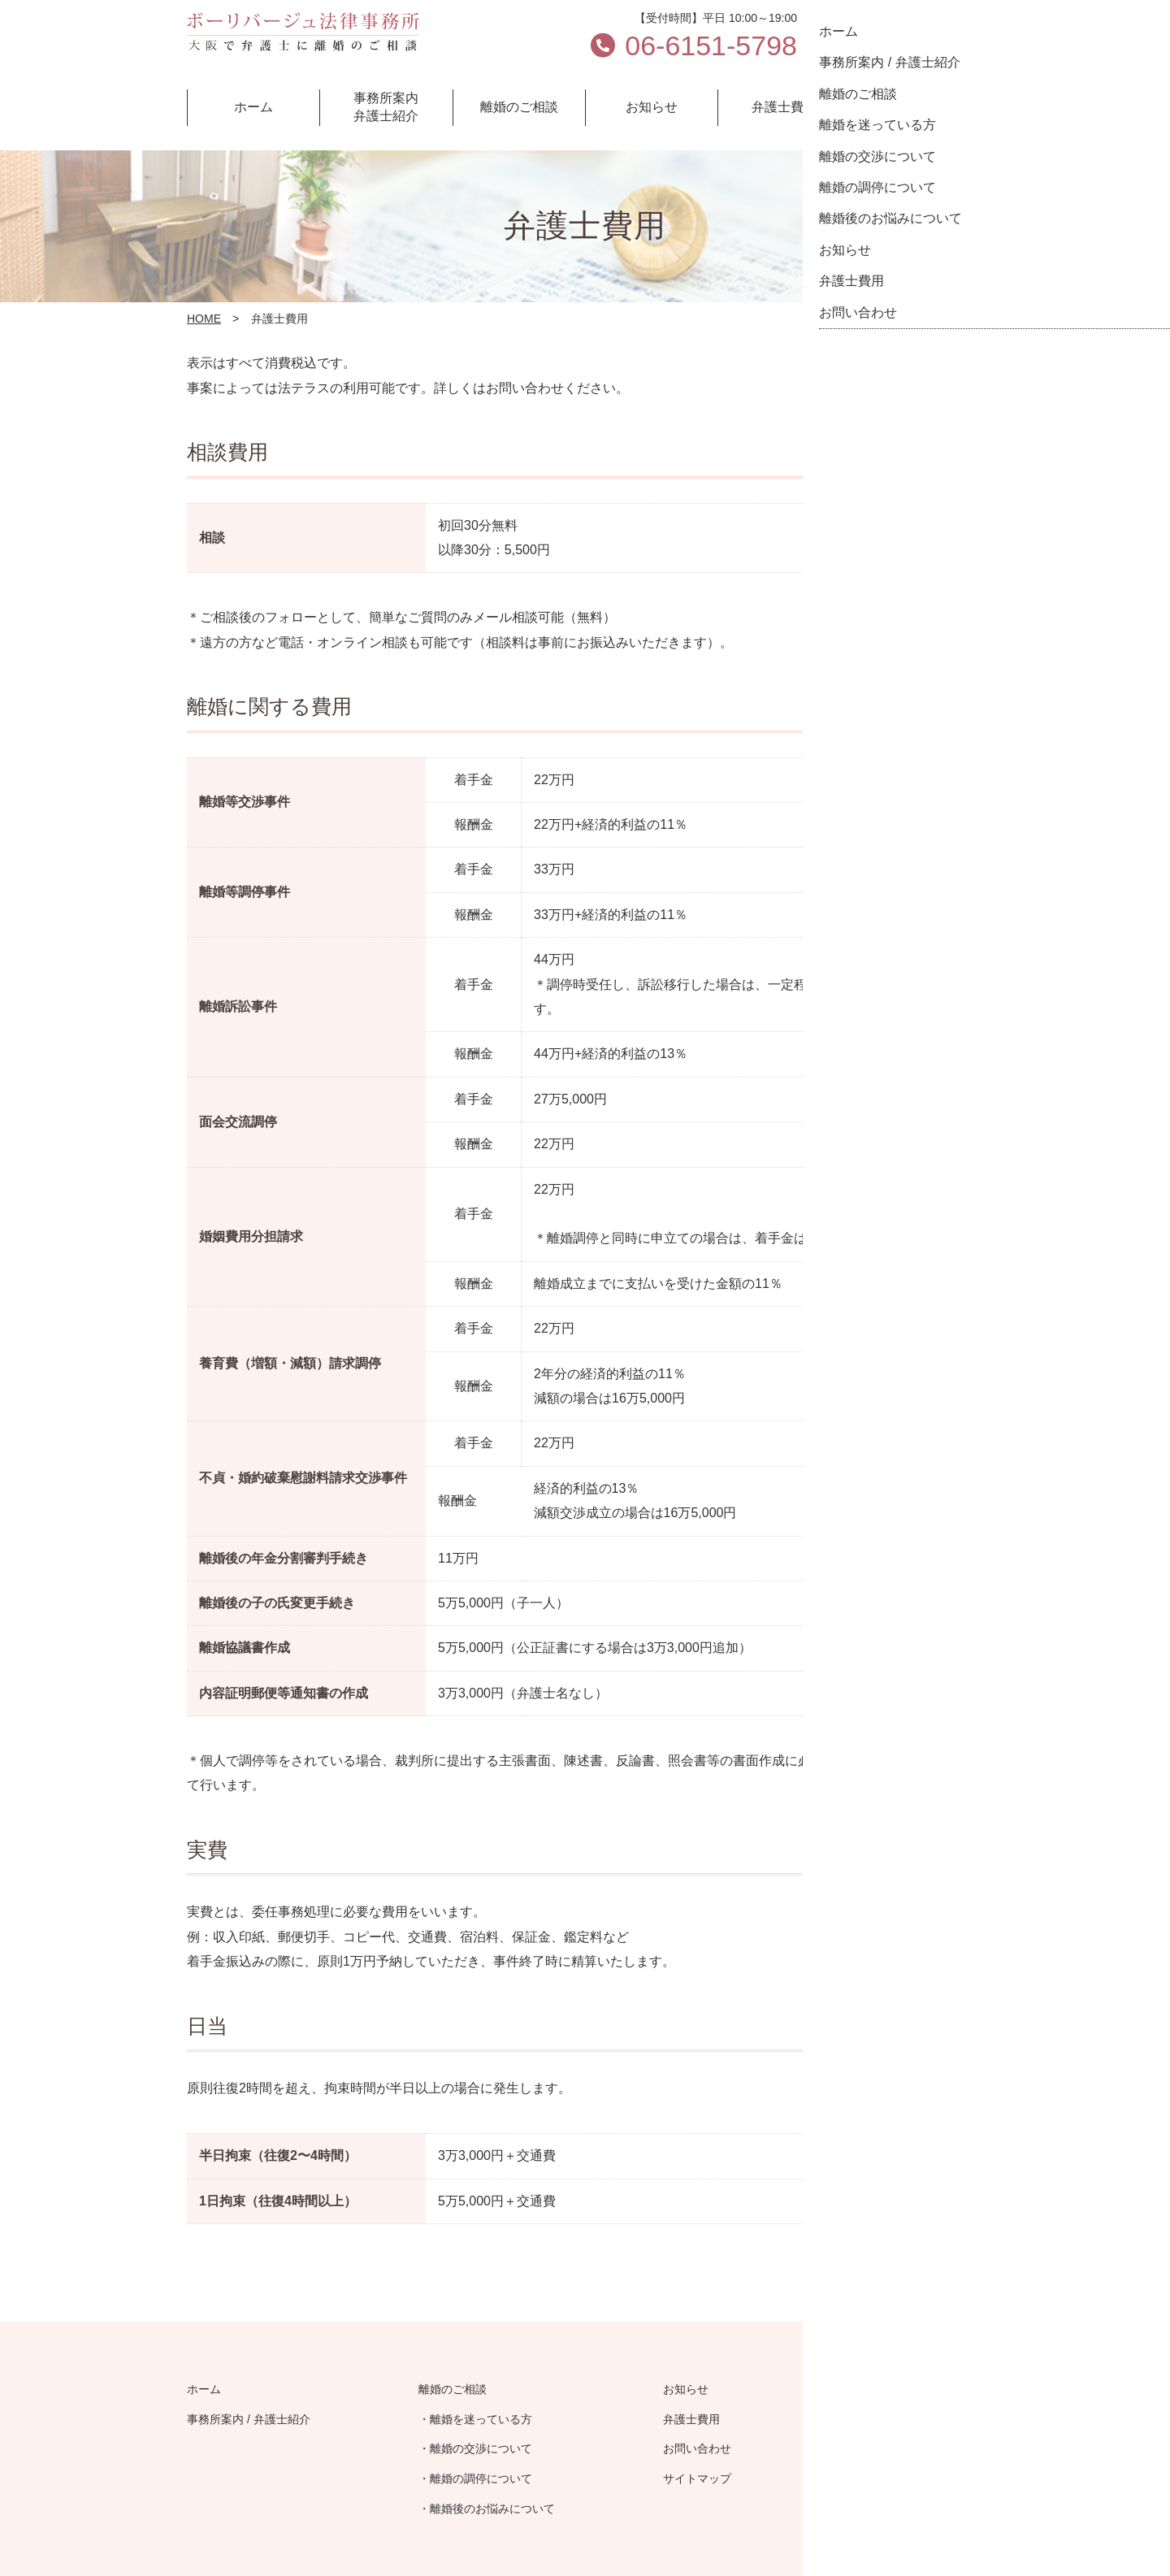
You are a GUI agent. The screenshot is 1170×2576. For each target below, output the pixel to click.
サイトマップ (697, 2478)
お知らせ (685, 2389)
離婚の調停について (481, 2478)
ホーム (204, 2389)
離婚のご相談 (452, 2389)
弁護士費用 (691, 2419)
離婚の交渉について (481, 2448)
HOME (204, 318)
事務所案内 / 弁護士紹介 (248, 2419)
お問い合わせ (896, 37)
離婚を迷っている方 (481, 2419)
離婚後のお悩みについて (492, 2508)
